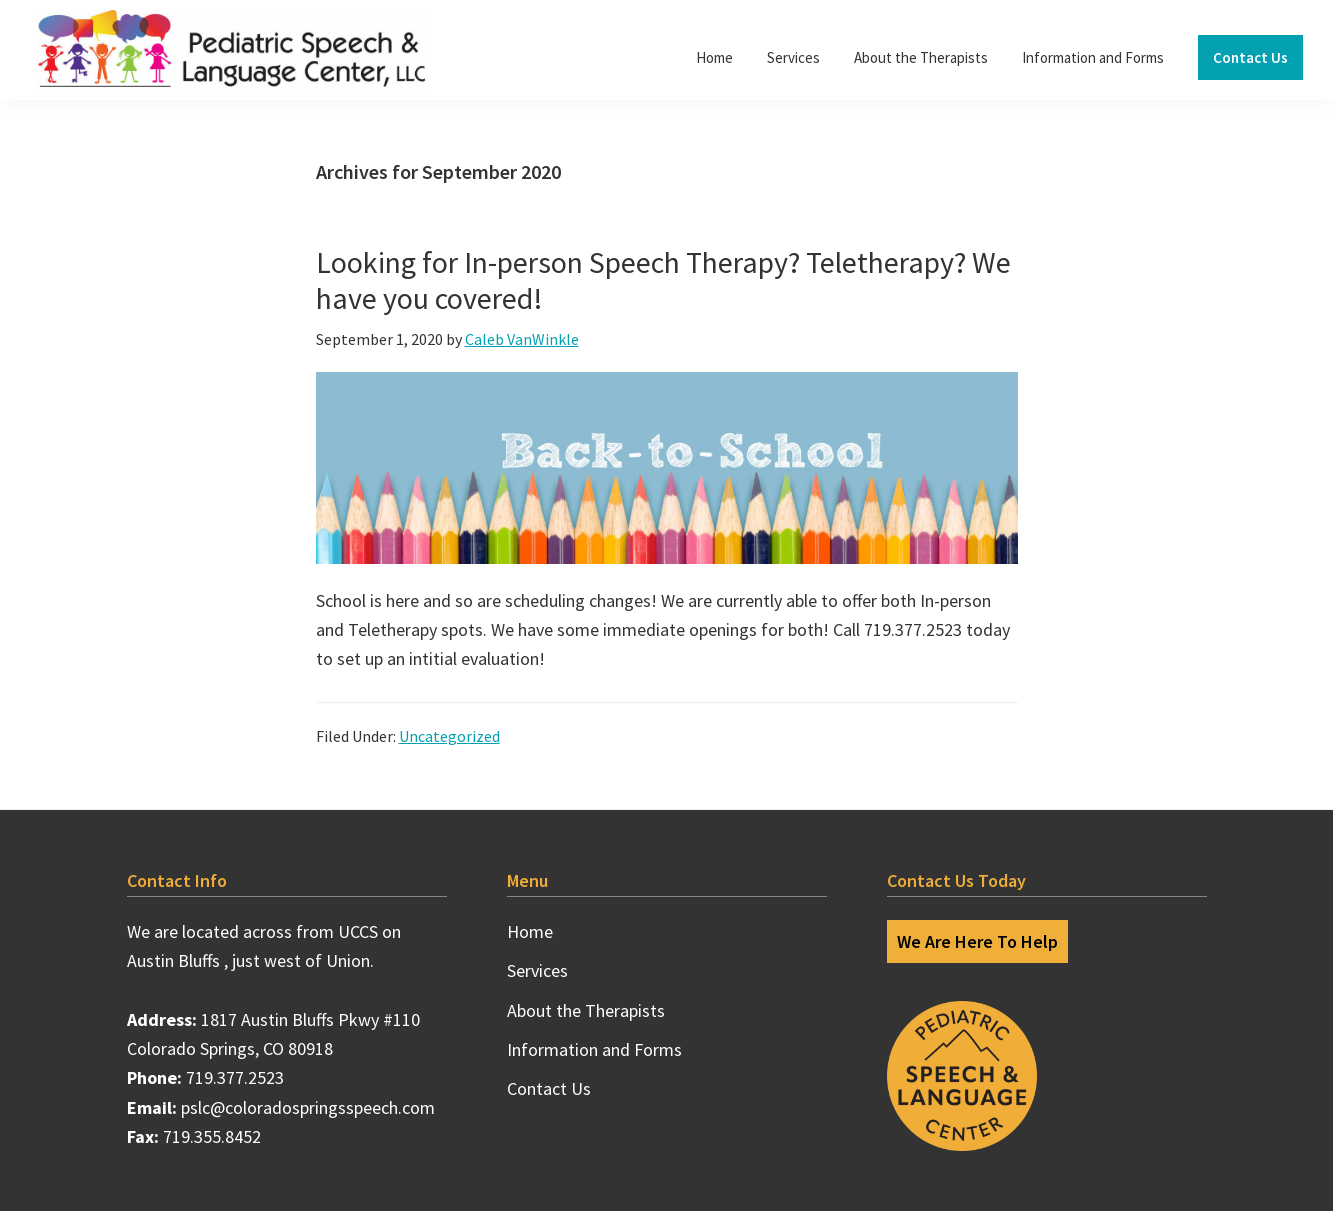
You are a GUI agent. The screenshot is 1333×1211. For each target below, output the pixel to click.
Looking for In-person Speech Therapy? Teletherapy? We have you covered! (663, 280)
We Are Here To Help (977, 941)
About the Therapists (586, 1010)
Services (537, 970)
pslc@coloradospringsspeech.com (308, 1107)
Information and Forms (594, 1049)
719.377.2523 (235, 1077)
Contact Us (549, 1088)
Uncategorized (449, 736)
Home (530, 931)
